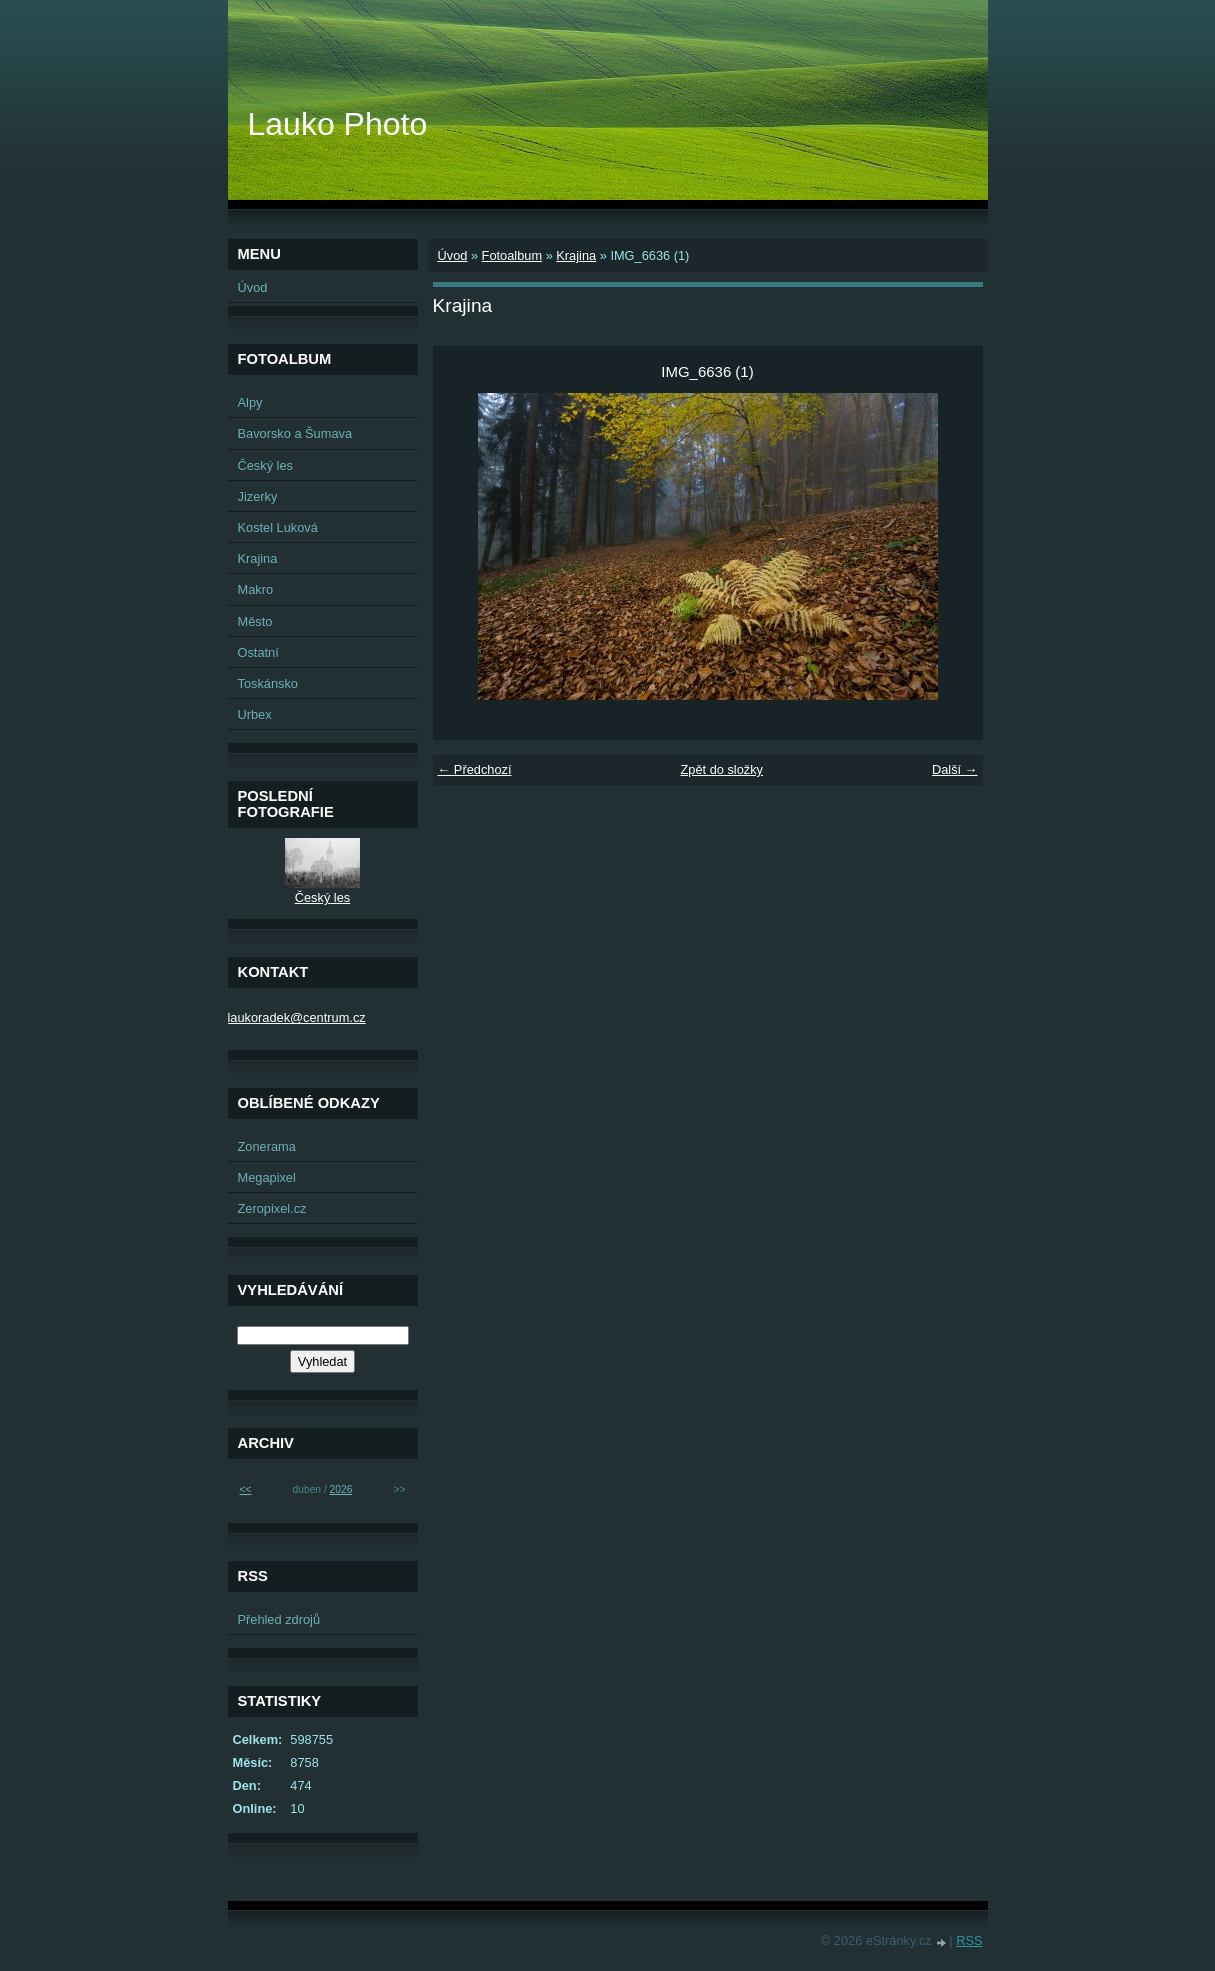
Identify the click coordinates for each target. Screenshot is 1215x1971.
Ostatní (258, 652)
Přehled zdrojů (279, 1619)
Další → (955, 769)
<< (246, 1489)
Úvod (453, 255)
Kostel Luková (278, 527)
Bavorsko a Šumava (295, 433)
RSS (969, 1940)
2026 (341, 1489)
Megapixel (267, 1177)
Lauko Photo (338, 124)
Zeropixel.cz (272, 1208)
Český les (265, 465)
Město (255, 621)
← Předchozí (475, 769)
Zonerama (267, 1146)
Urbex (255, 714)
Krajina (576, 255)
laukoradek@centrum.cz (297, 1017)
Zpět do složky (721, 769)
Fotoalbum (512, 255)
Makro (256, 589)
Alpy (250, 402)
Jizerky (258, 496)
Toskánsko (268, 683)
